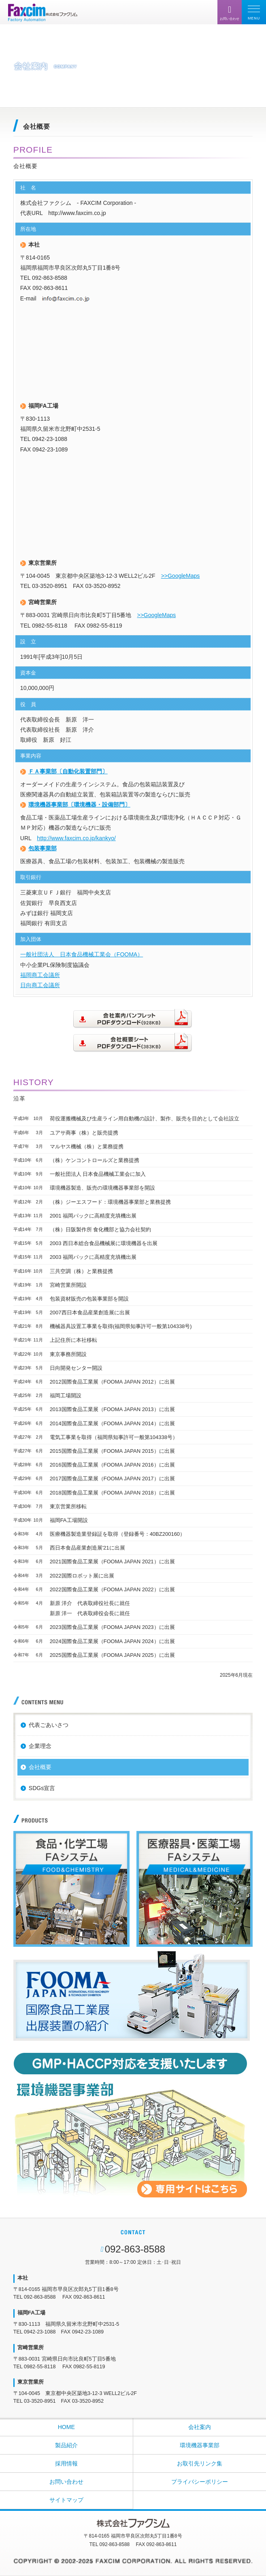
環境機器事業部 (199, 2445)
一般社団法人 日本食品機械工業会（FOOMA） (81, 954)
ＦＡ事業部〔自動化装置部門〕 (68, 771)
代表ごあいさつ (48, 1725)
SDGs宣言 (42, 1788)
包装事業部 (42, 848)
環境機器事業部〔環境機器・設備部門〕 (79, 804)
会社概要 (40, 1767)
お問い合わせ (66, 2481)
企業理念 (40, 1746)
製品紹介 (66, 2445)
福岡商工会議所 (40, 975)
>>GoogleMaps (180, 576)
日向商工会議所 (40, 985)
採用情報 (66, 2463)
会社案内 (199, 2427)
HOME (66, 2427)
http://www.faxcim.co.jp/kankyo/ (76, 838)
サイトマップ (66, 2500)
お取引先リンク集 (199, 2463)
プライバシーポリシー (199, 2481)
